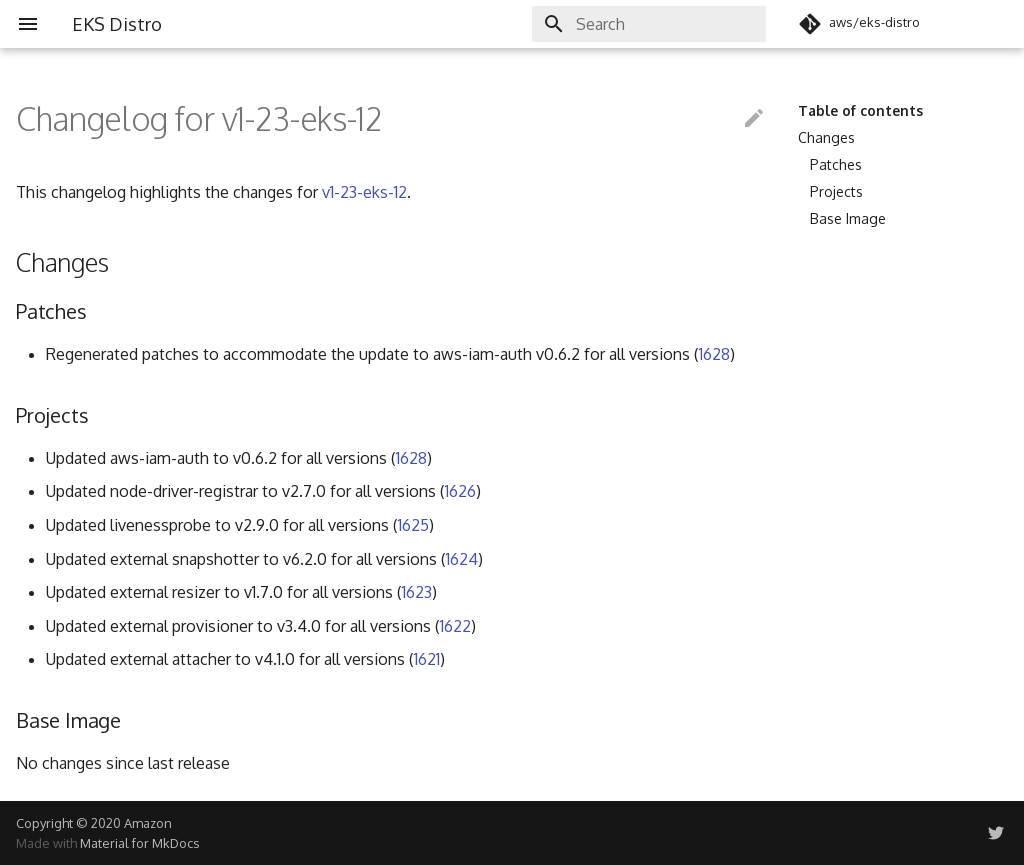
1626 (460, 491)
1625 (413, 525)
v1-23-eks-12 (364, 192)
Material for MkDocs (139, 843)
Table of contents (860, 110)
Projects (836, 191)
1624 (462, 559)
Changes (826, 137)
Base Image (848, 218)
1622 (455, 626)
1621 (427, 659)
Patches (836, 164)
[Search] (649, 24)
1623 (417, 592)
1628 (714, 354)
